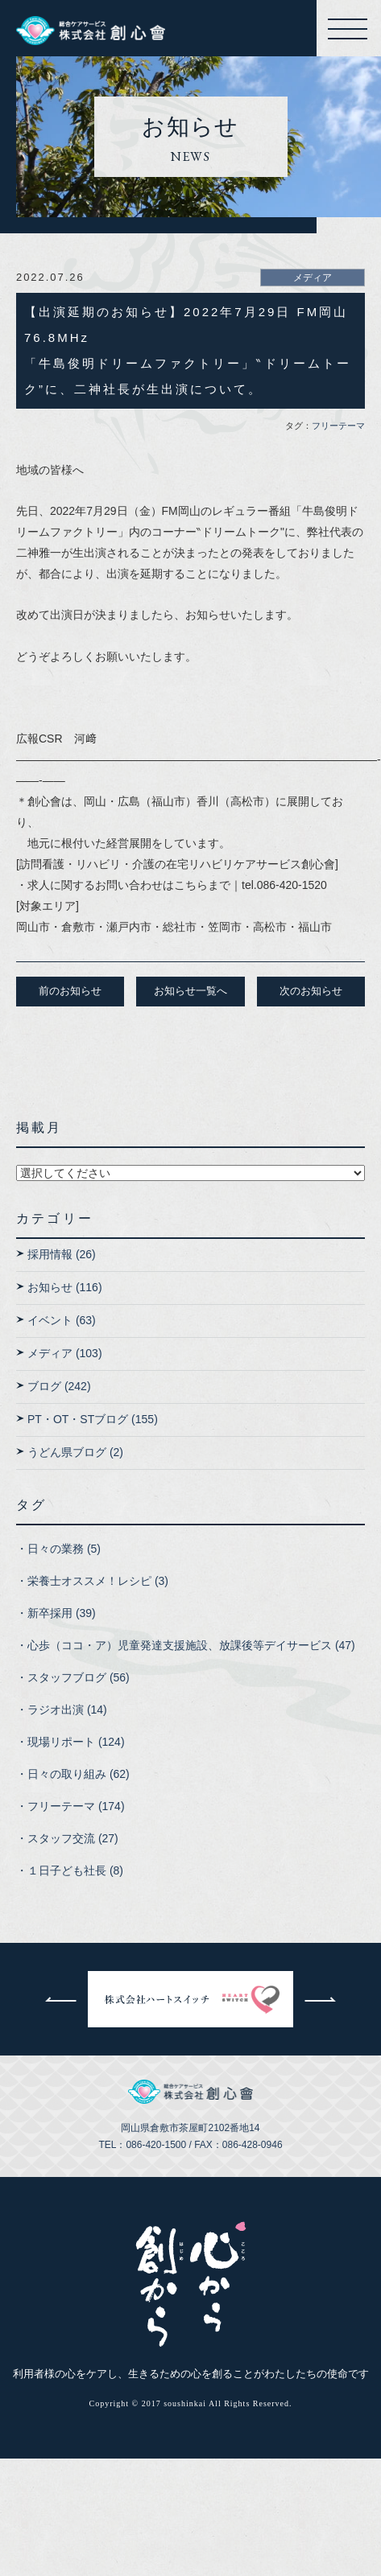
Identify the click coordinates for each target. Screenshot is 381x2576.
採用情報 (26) (61, 1254)
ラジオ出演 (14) (67, 1709)
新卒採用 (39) (61, 1613)
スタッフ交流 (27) (72, 1838)
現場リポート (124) (76, 1741)
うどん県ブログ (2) (75, 1452)
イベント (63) (61, 1320)
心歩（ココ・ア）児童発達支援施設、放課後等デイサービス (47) (191, 1645)
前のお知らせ (70, 991)
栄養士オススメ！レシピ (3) (97, 1580)
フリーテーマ (338, 425)
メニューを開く (350, 29)
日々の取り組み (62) (78, 1773)
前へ (60, 1999)
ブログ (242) (59, 1386)
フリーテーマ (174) (76, 1806)
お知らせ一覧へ (190, 991)
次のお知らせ (311, 991)
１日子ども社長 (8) (75, 1870)
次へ (321, 1999)
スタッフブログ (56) (78, 1677)
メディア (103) (64, 1353)
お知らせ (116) (64, 1287)
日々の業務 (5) (64, 1548)
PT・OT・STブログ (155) (92, 1419)
